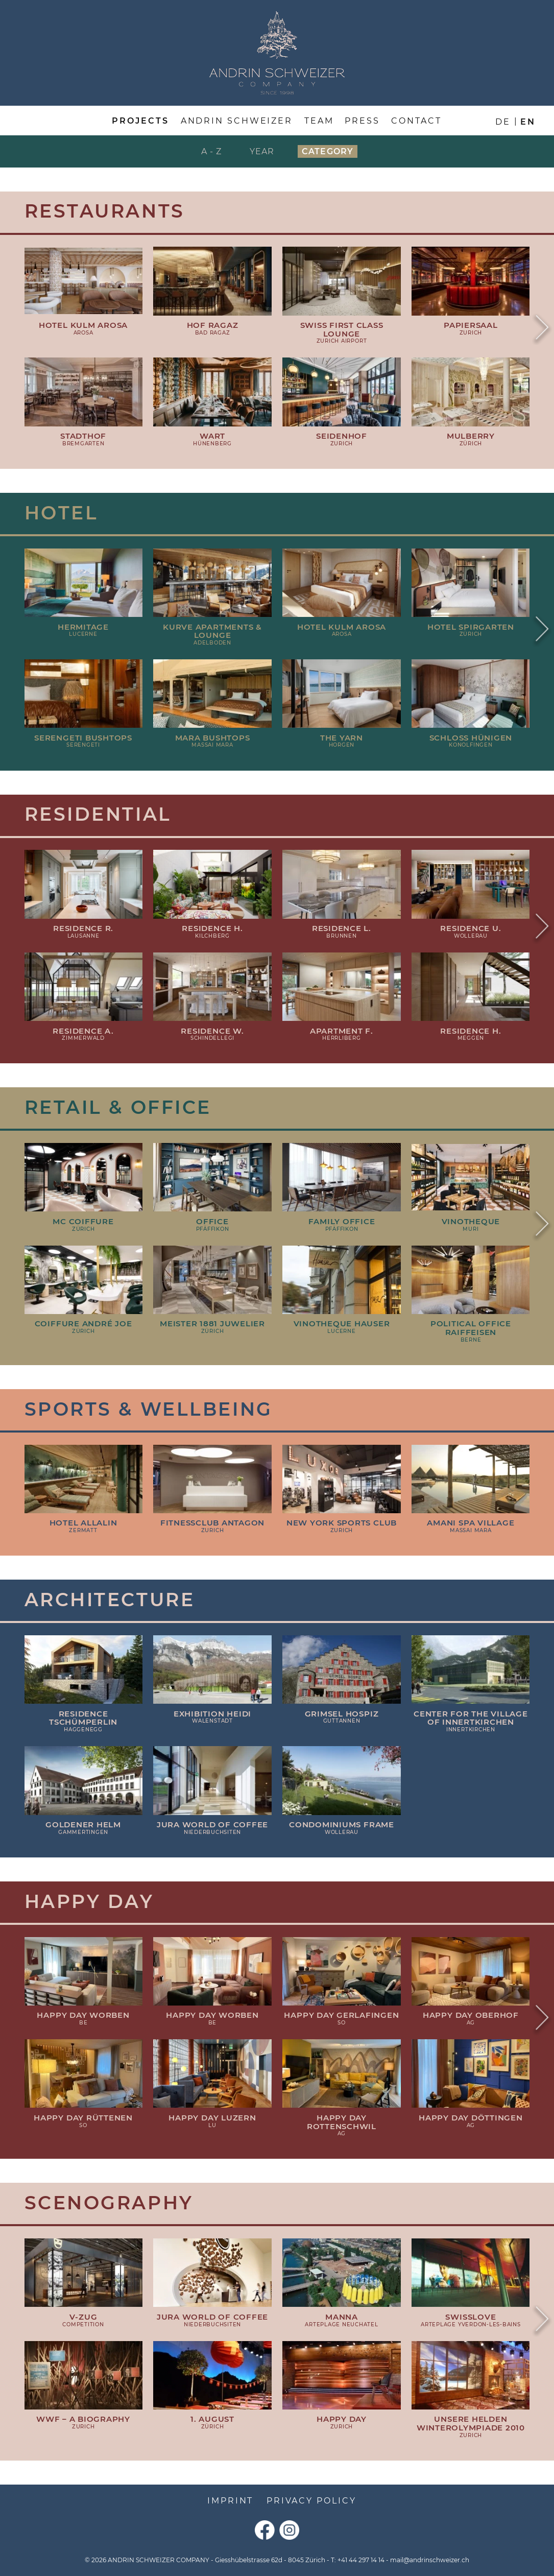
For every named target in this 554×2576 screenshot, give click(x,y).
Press (362, 120)
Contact (416, 120)
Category (328, 151)
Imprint (230, 2500)
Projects (140, 120)
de (503, 121)
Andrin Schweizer (237, 120)
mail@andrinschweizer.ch (429, 2560)
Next (542, 329)
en (528, 121)
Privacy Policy (311, 2500)
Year (262, 151)
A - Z (211, 151)
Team (319, 120)
